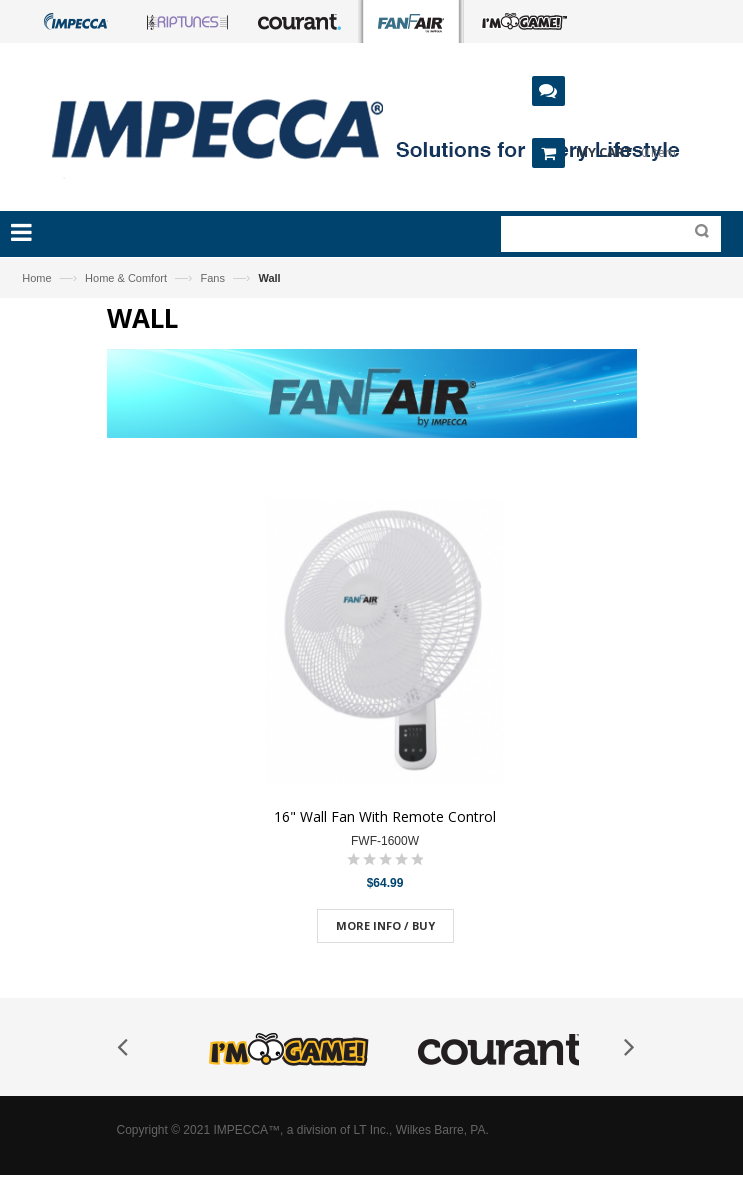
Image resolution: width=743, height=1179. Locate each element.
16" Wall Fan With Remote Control (385, 816)
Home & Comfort (126, 278)
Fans (212, 278)
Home (36, 278)
